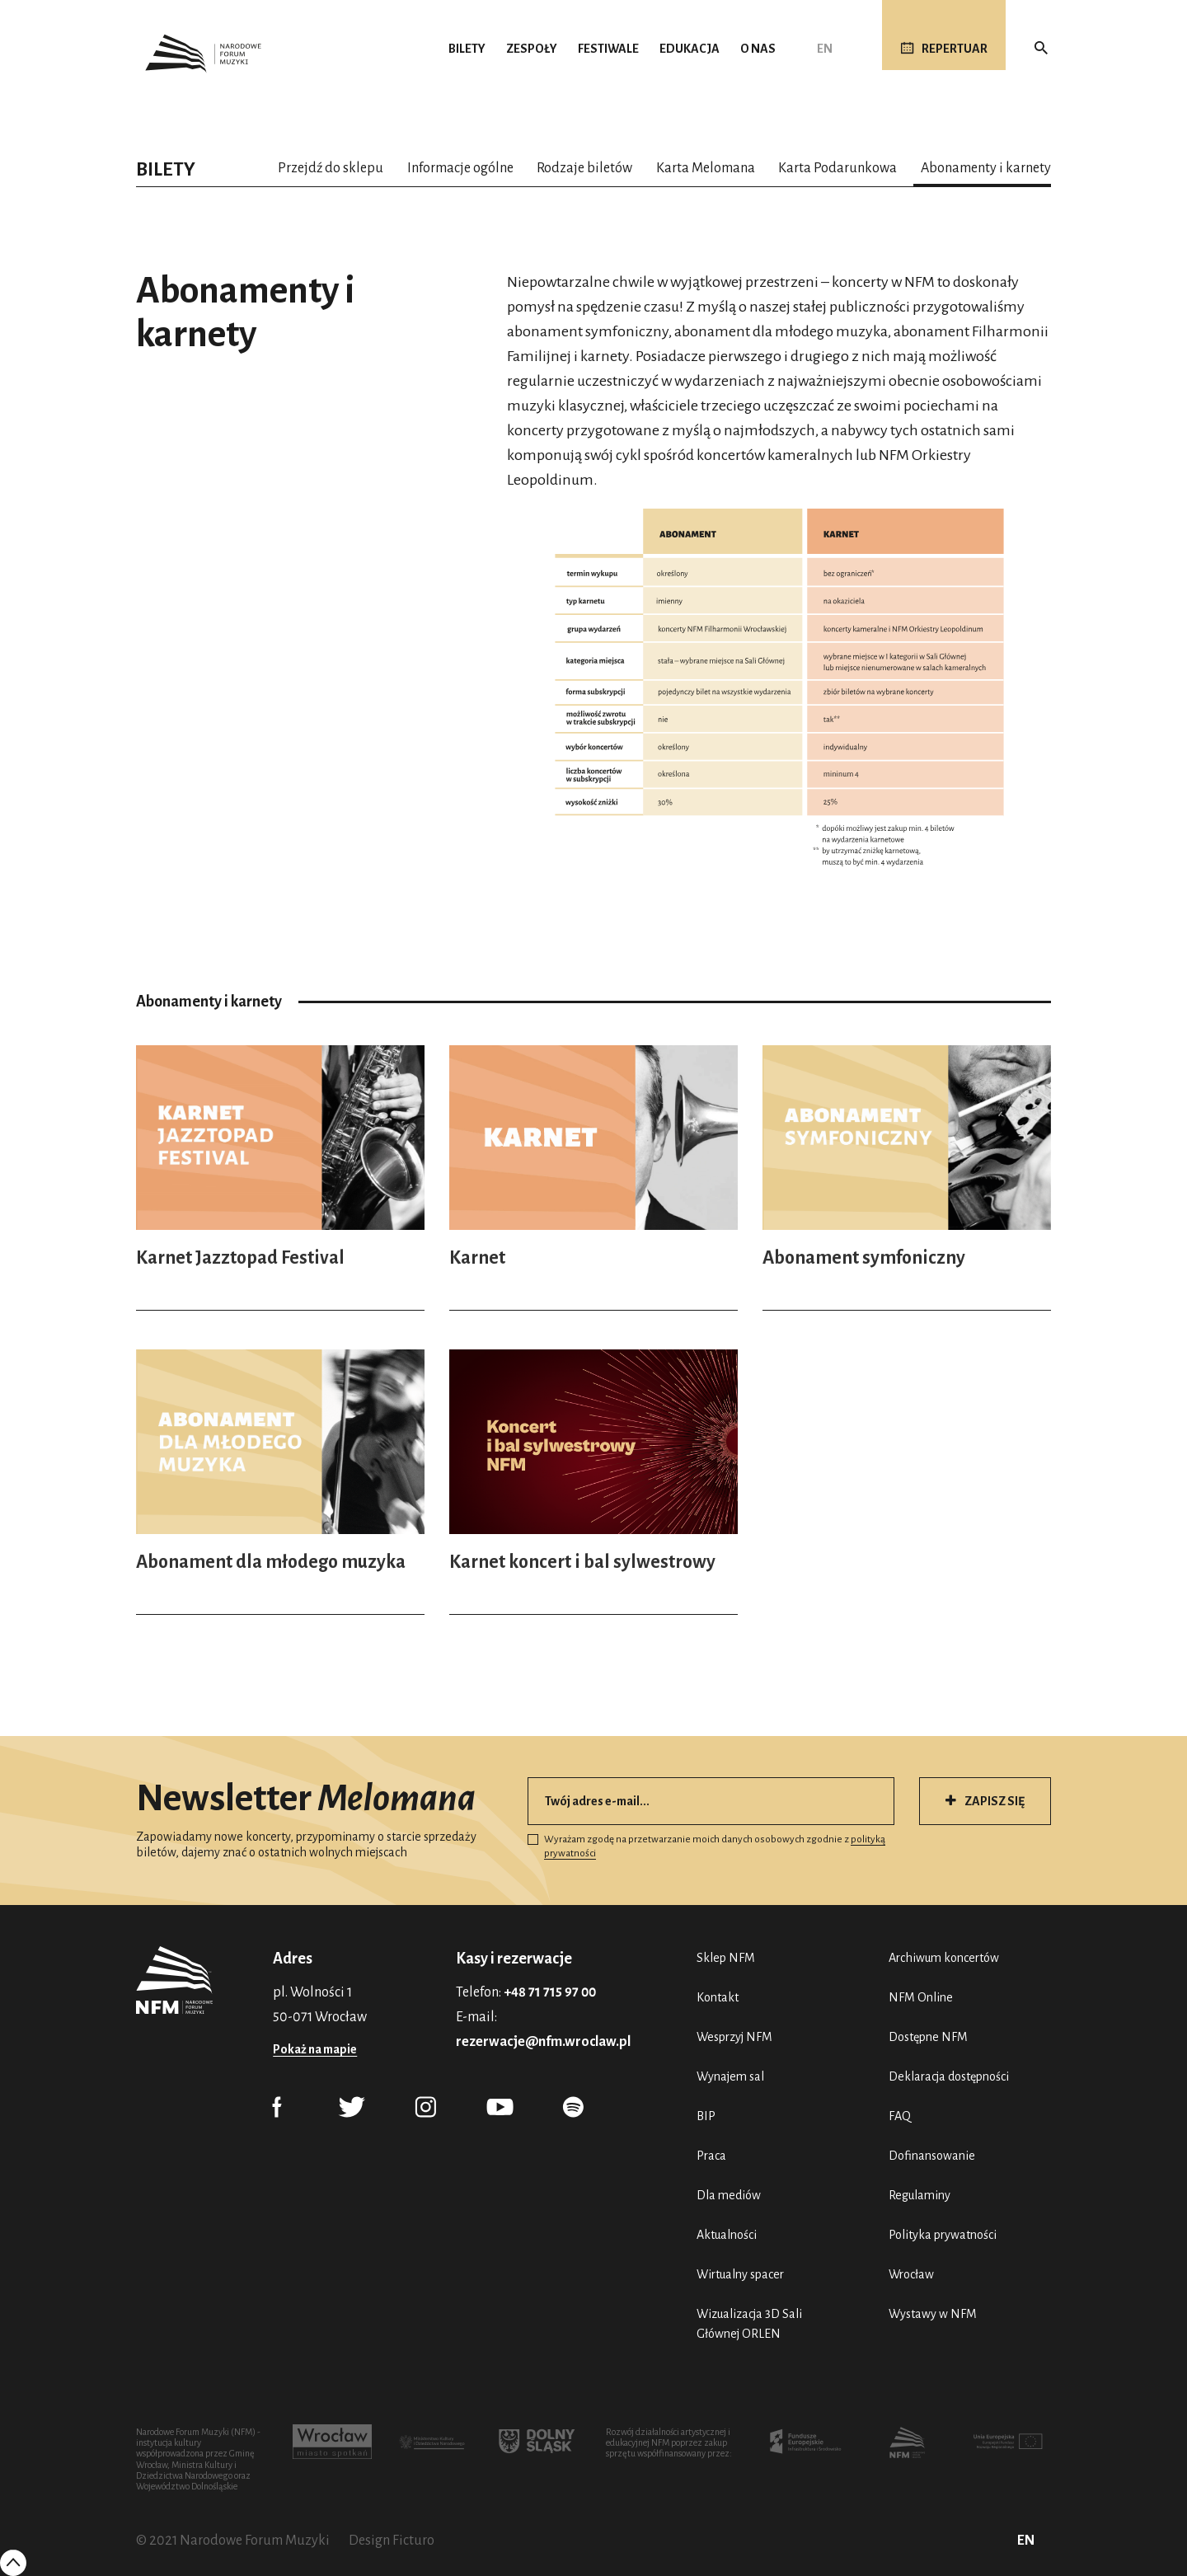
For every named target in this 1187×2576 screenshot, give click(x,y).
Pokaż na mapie (315, 2049)
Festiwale (608, 48)
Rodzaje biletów (584, 168)
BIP (706, 2116)
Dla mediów (729, 2195)
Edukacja (689, 48)
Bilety (467, 48)
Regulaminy (919, 2195)
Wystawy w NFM (933, 2313)
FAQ (900, 2116)
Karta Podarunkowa (837, 168)
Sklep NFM (726, 1957)
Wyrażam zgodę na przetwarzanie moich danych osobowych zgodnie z (706, 1846)
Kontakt (718, 1997)
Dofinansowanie (932, 2155)
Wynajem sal (730, 2076)
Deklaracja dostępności (949, 2076)
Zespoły (531, 48)
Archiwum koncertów (944, 1957)
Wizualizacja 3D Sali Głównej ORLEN (749, 2323)
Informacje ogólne (460, 168)
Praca (711, 2155)
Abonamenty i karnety (986, 168)
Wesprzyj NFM (734, 2036)
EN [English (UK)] (825, 48)
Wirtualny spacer (740, 2274)
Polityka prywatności (943, 2234)
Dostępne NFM (928, 2036)
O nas (758, 48)
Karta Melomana (705, 168)
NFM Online (921, 1997)
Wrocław (911, 2274)
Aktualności (727, 2234)
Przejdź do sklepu (330, 168)
